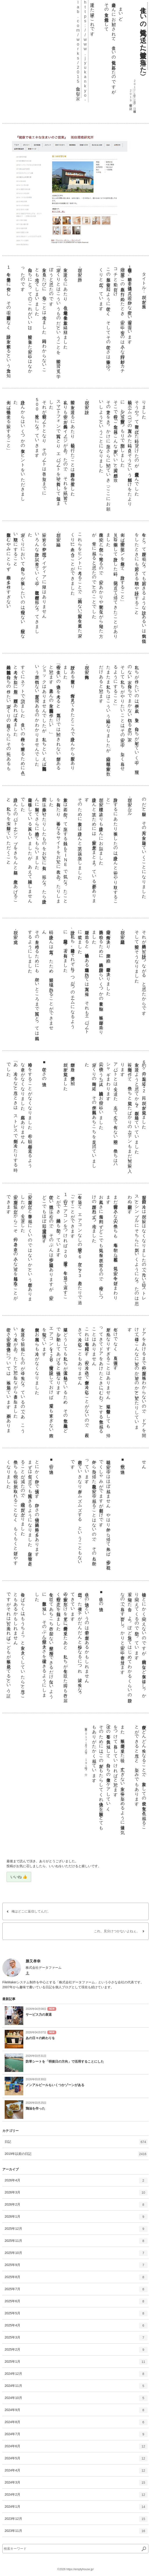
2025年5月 (76, 2315)
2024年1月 (76, 2508)
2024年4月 (76, 2472)
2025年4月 (76, 2327)
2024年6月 (76, 2448)
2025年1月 (76, 2363)
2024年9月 (76, 2411)
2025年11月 (76, 2242)
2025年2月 (76, 2351)
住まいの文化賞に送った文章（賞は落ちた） (143, 35)
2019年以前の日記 (130, 97)
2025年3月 (76, 2339)
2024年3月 (76, 2484)
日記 (76, 2143)
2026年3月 (76, 2194)
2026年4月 (76, 2182)
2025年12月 (76, 2230)
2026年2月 (76, 2206)
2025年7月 (76, 2290)
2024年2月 (76, 2496)
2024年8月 (76, 2423)
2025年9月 (76, 2266)
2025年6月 (76, 2303)
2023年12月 (76, 2520)
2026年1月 (76, 2218)
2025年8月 (76, 2278)
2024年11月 (76, 2387)
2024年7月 (76, 2435)
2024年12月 (76, 2375)
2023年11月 (76, 2532)
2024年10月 (76, 2399)
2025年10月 (76, 2254)
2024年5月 (76, 2460)
